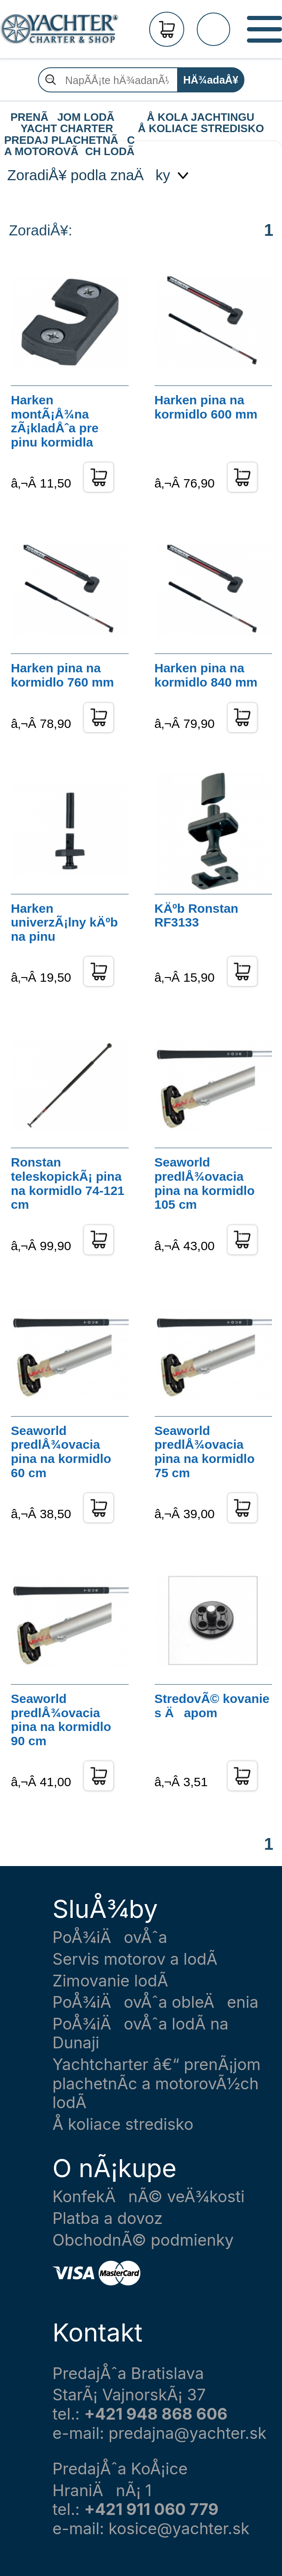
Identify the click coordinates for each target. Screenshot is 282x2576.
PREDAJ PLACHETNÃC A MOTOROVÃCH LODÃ (69, 140)
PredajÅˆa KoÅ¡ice (120, 2468)
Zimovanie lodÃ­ (110, 1980)
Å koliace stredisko (123, 2124)
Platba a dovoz (108, 2218)
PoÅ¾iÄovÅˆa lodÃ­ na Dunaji (141, 2033)
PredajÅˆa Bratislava (128, 2373)
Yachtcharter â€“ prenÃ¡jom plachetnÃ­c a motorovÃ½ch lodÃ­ (157, 2083)
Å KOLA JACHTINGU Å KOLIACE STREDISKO (201, 117)
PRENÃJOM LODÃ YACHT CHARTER (66, 117)
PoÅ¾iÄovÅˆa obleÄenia (156, 2002)
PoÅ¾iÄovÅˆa (110, 1937)
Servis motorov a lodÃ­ (135, 1959)
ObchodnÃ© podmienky (143, 2240)
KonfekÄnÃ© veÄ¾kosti (149, 2196)
